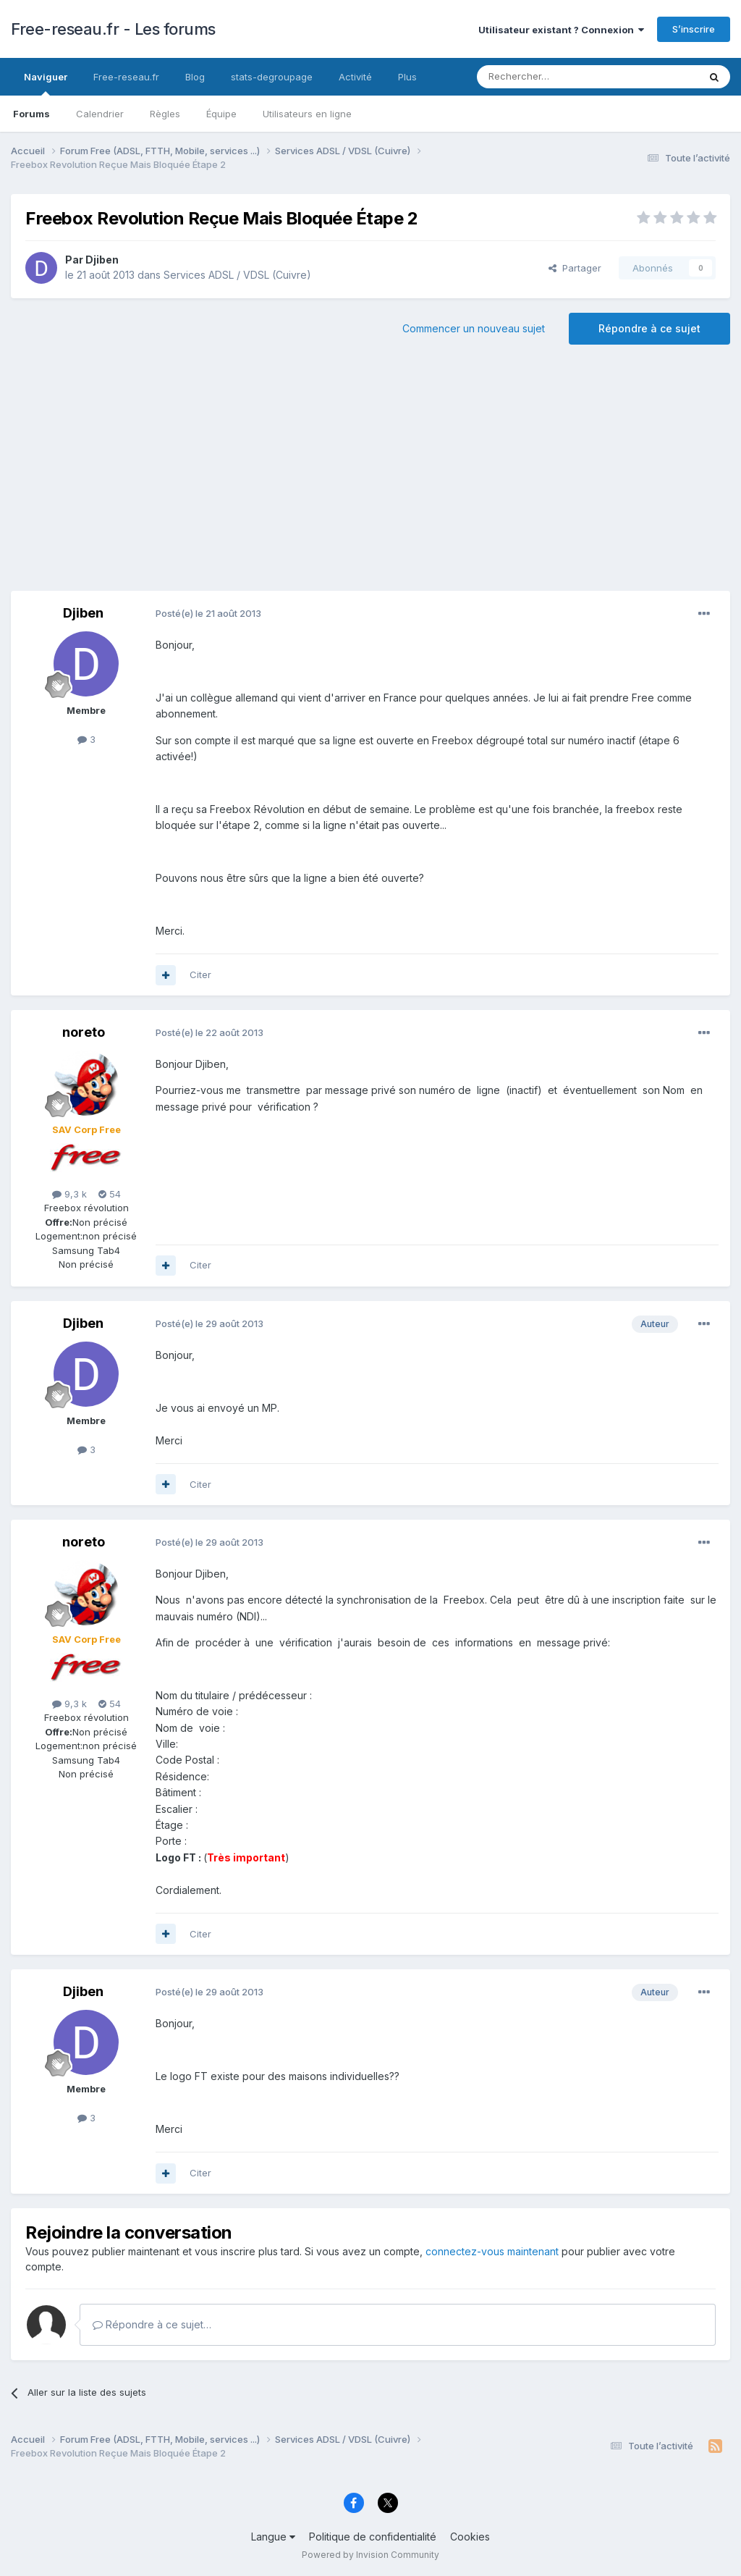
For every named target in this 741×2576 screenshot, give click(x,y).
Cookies (470, 2536)
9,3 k (69, 1194)
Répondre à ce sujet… (152, 2324)
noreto (83, 1032)
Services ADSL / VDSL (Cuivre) (237, 275)
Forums (31, 113)
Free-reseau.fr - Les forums (113, 29)
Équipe (221, 113)
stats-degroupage (272, 77)
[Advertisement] (370, 475)
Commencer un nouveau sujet (473, 328)
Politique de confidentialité (372, 2536)
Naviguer (45, 83)
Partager (575, 268)
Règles (165, 113)
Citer (200, 974)
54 (109, 1194)
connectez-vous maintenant (492, 2251)
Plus (407, 77)
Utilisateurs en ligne (307, 113)
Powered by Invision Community (370, 2554)
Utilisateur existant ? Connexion (561, 29)
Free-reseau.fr (126, 77)
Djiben (102, 259)
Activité (355, 77)
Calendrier (100, 113)
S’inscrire (693, 29)
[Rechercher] (556, 76)
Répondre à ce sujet (649, 328)
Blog (195, 77)
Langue (273, 2536)
